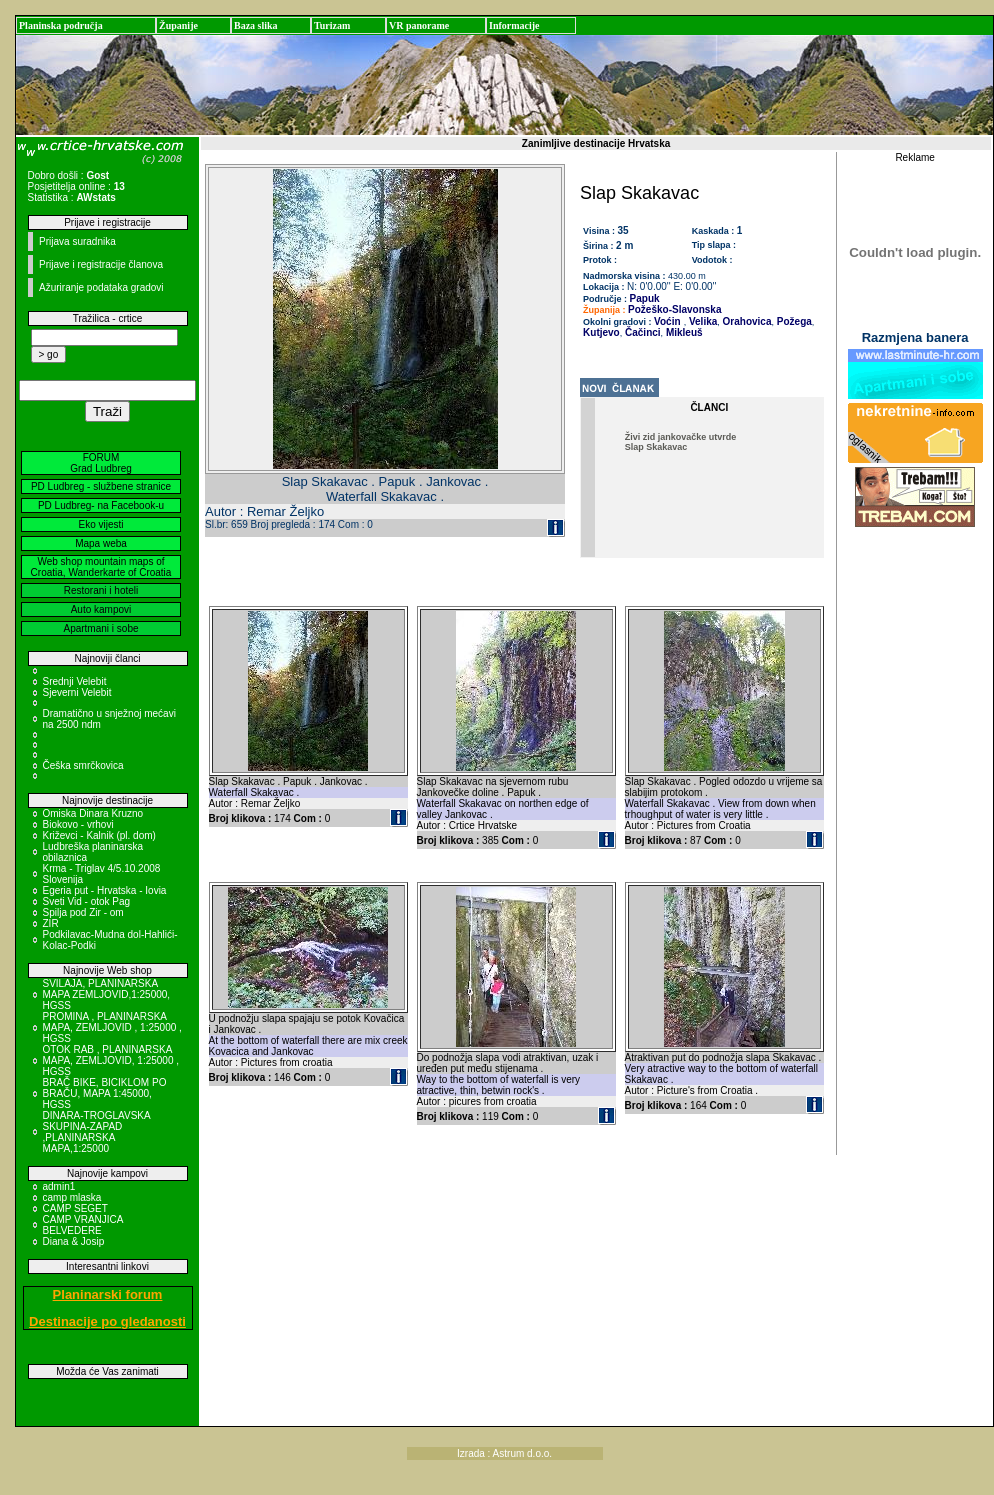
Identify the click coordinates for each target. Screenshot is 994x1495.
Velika (701, 321)
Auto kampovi (101, 609)
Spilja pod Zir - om (83, 912)
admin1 (59, 1186)
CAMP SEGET (75, 1208)
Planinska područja (61, 25)
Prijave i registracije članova (101, 264)
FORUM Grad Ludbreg (101, 463)
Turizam (332, 25)
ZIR (51, 923)
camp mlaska (72, 1197)
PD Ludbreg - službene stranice (101, 486)
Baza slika (256, 25)
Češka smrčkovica (83, 765)
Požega (793, 321)
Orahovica (746, 321)
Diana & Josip (74, 1241)
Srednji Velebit (75, 681)
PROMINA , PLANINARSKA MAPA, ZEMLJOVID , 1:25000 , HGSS (112, 1027)
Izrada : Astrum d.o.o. (504, 1453)
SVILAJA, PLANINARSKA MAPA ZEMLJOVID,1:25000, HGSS (107, 994)
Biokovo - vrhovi (78, 824)
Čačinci (641, 332)
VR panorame (419, 25)
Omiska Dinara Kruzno (93, 813)
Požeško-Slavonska (674, 309)
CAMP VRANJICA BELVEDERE (83, 1225)
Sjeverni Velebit (77, 692)
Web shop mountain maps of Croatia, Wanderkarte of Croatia (101, 567)
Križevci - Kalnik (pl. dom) (99, 835)
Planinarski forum (108, 1294)
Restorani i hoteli (101, 590)
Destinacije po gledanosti (107, 1321)
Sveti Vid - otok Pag (87, 901)
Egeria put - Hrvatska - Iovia (105, 890)
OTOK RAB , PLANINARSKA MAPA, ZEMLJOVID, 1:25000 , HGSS (111, 1060)
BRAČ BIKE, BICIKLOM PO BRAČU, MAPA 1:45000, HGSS (105, 1093)
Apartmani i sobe (100, 628)
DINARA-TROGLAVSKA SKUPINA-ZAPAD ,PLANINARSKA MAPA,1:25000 (97, 1132)
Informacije (514, 25)
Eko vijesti (100, 524)
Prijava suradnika (77, 241)
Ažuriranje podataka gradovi (101, 287)
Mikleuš (682, 332)
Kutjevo (601, 332)
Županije (178, 25)
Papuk (645, 298)
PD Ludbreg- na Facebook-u (101, 505)
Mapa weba (101, 543)
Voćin (667, 321)
